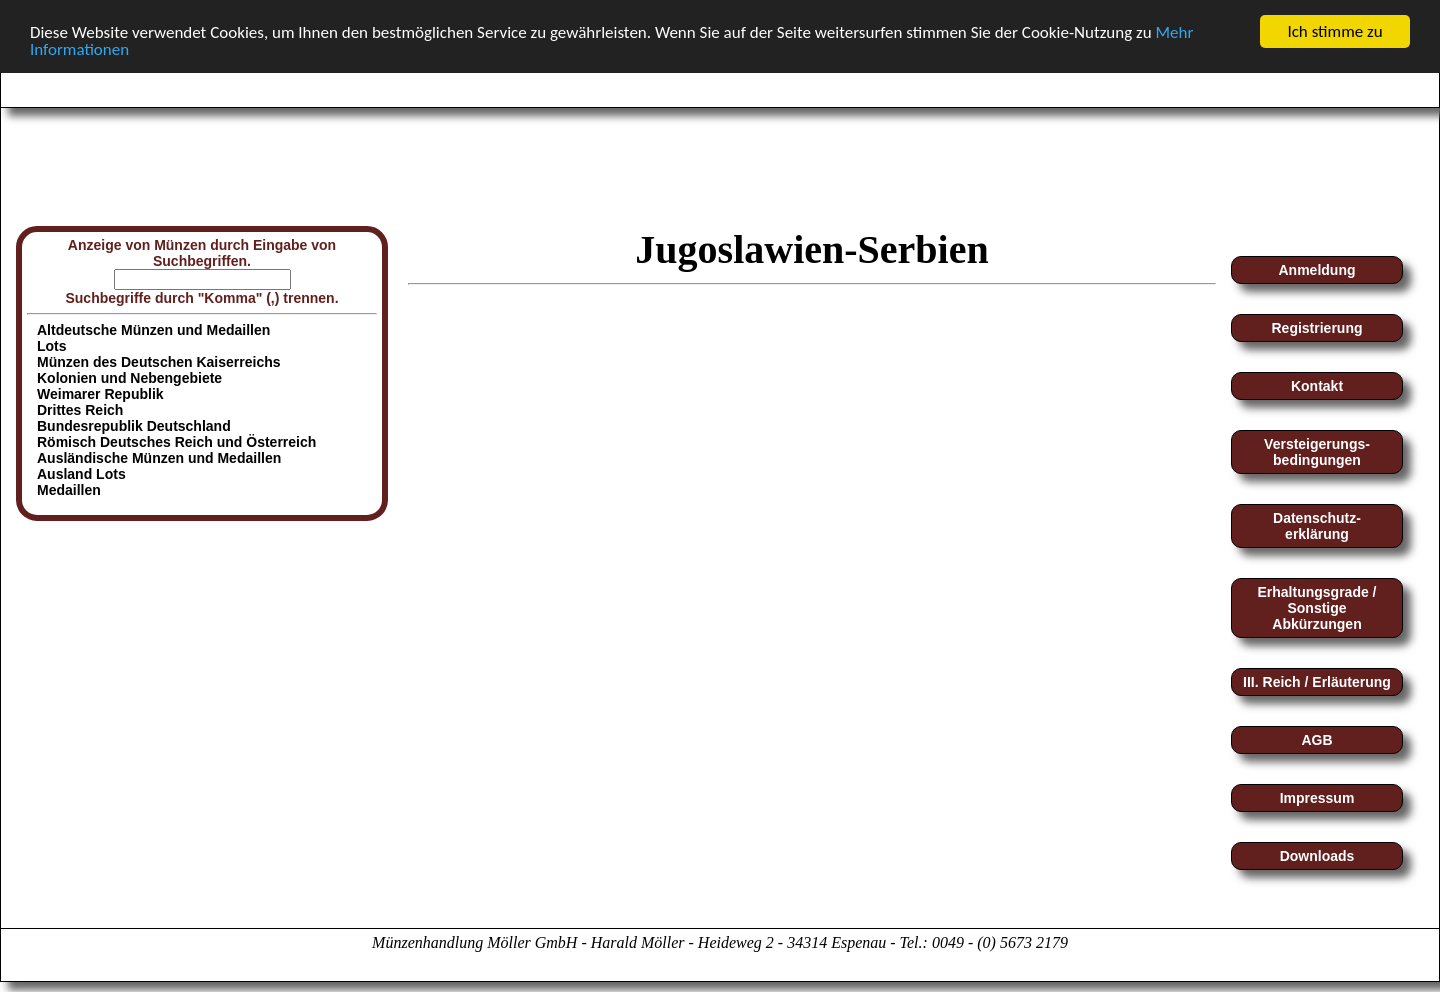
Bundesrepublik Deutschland (134, 426)
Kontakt (1317, 386)
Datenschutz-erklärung (1317, 526)
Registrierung (1316, 328)
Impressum (1317, 798)
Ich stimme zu (1334, 31)
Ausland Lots (81, 474)
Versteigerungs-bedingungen (1317, 452)
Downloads (1317, 856)
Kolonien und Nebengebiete (129, 378)
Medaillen (69, 490)
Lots (52, 346)
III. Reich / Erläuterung (1317, 682)
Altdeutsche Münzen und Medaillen (153, 330)
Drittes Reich (80, 410)
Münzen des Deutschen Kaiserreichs (159, 362)
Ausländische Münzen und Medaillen (159, 458)
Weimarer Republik (100, 394)
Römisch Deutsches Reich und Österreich (176, 442)
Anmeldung (1317, 270)
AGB (1316, 740)
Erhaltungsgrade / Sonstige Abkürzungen (1316, 608)
